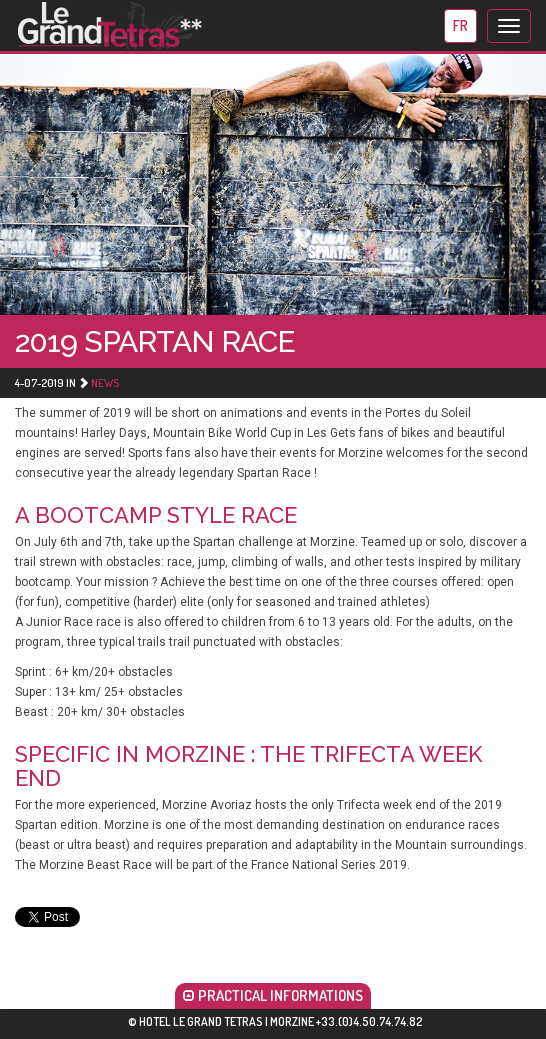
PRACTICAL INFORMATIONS (273, 995)
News (105, 383)
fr (460, 25)
